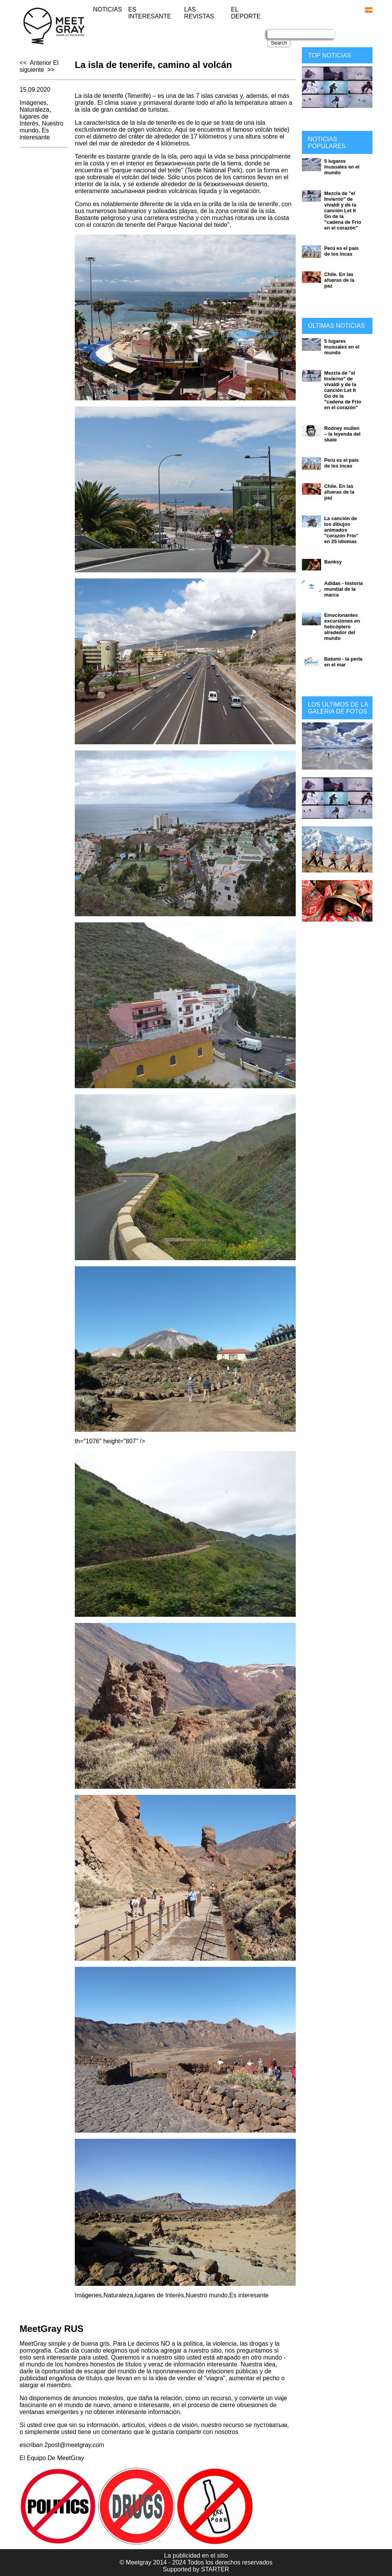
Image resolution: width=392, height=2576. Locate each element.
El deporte (245, 13)
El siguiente (39, 66)
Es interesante (149, 13)
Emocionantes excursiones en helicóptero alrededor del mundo (342, 626)
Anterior (40, 62)
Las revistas (199, 13)
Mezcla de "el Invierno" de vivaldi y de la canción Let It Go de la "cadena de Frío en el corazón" (342, 210)
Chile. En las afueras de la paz (339, 280)
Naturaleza (34, 109)
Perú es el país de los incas (341, 251)
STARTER (215, 2569)
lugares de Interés (34, 120)
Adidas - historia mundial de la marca (343, 589)
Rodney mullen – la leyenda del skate (342, 434)
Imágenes (33, 102)
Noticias (107, 9)
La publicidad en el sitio (196, 2555)
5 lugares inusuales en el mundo (341, 166)
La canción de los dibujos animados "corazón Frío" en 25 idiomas (341, 530)
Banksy (333, 562)
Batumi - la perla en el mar (343, 662)
